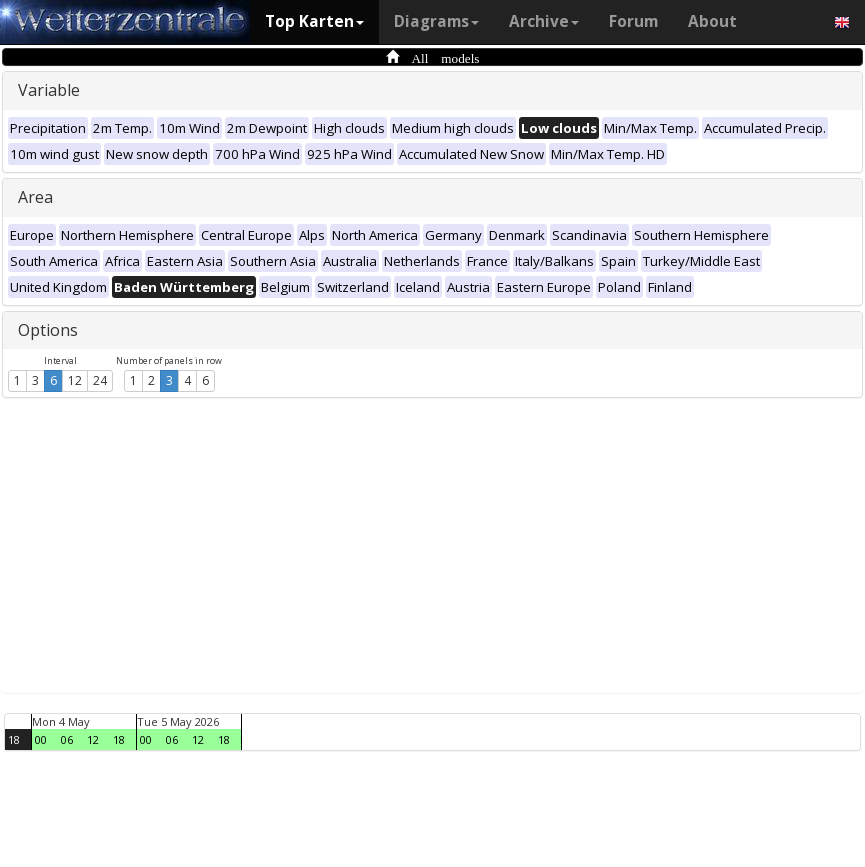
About (712, 21)
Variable (49, 90)
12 (75, 380)
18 (14, 739)
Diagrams (436, 21)
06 (67, 739)
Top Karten (314, 21)
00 (41, 739)
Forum (633, 21)
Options (48, 330)
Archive (544, 21)
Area (35, 197)
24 (100, 380)
